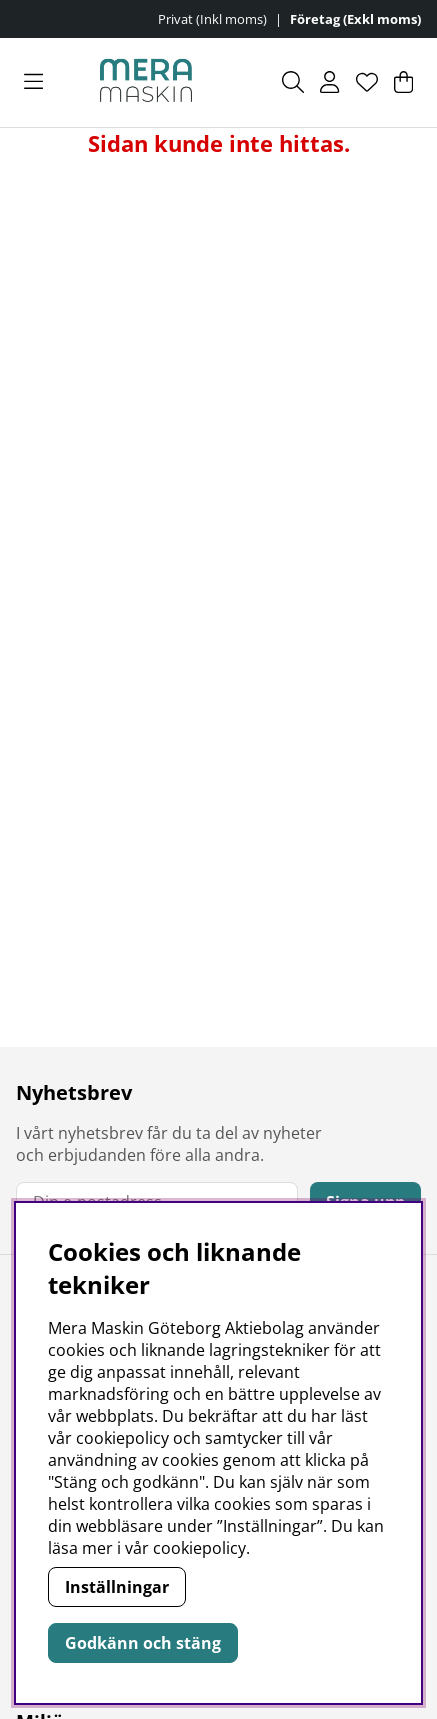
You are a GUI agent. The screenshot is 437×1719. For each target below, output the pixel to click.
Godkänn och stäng (143, 1643)
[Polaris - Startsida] (146, 82)
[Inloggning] (329, 82)
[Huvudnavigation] (33, 82)
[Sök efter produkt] (293, 82)
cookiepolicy (199, 1548)
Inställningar (117, 1587)
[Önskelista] (367, 82)
